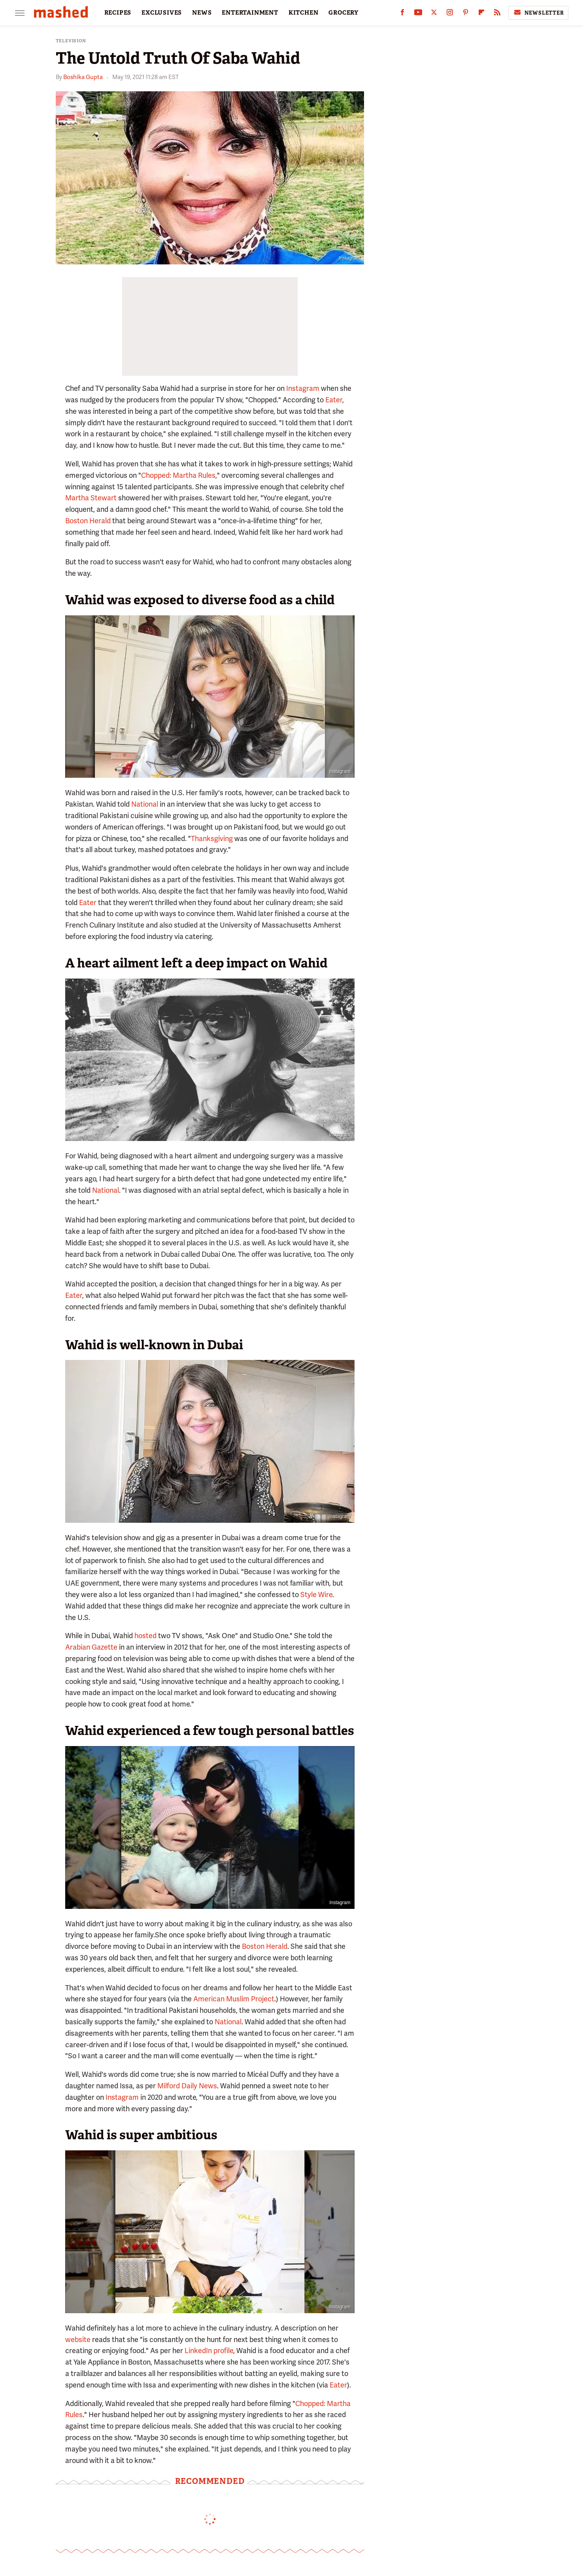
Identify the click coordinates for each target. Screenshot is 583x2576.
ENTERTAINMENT (250, 13)
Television (71, 41)
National (144, 804)
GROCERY (343, 13)
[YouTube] (418, 14)
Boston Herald (88, 520)
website (78, 2339)
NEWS (201, 13)
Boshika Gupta (83, 77)
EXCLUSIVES (162, 13)
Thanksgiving (212, 838)
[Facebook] (402, 14)
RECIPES (118, 13)
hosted (145, 1635)
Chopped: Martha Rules (178, 475)
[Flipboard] (481, 14)
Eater (333, 399)
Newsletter (538, 12)
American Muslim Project (233, 1998)
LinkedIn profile (209, 2350)
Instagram (349, 258)
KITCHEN (304, 13)
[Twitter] (434, 14)
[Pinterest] (465, 14)
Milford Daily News (187, 2085)
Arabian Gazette (91, 1647)
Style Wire (316, 1594)
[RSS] (497, 14)
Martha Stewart (91, 497)
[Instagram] (450, 14)
